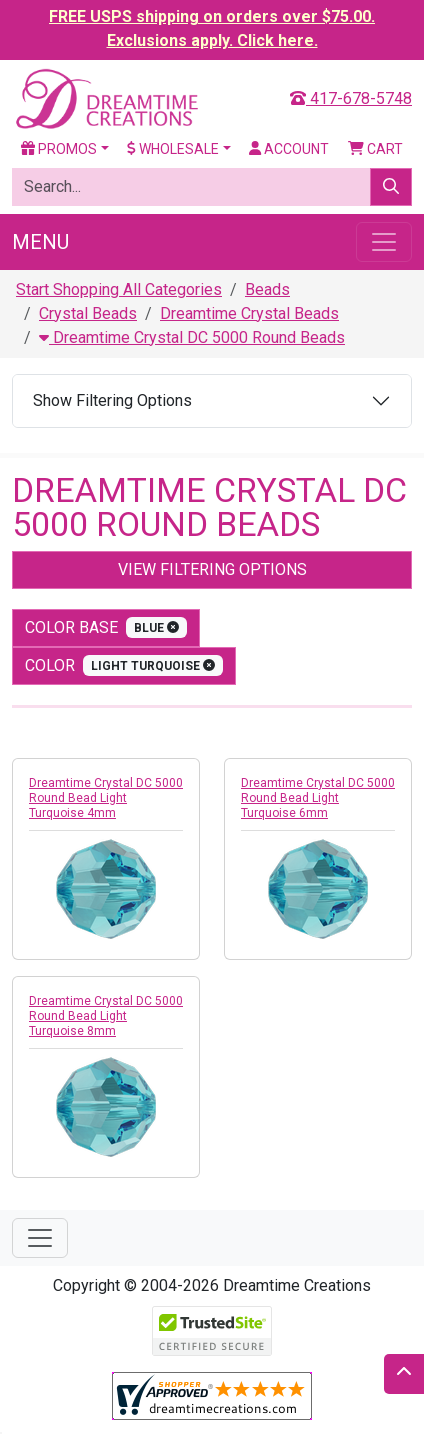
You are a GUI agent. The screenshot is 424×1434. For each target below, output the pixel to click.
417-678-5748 (351, 98)
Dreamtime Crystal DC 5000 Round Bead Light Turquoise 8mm (106, 1016)
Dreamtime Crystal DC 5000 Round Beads (192, 337)
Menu (40, 242)
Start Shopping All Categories (119, 289)
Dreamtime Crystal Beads (249, 313)
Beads (267, 289)
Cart (375, 149)
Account (289, 149)
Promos (59, 149)
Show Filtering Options (112, 400)
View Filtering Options (212, 569)
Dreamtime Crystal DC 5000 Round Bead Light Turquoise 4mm (106, 798)
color (124, 665)
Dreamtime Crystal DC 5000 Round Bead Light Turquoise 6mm (318, 798)
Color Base (106, 627)
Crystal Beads (88, 313)
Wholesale (173, 149)
